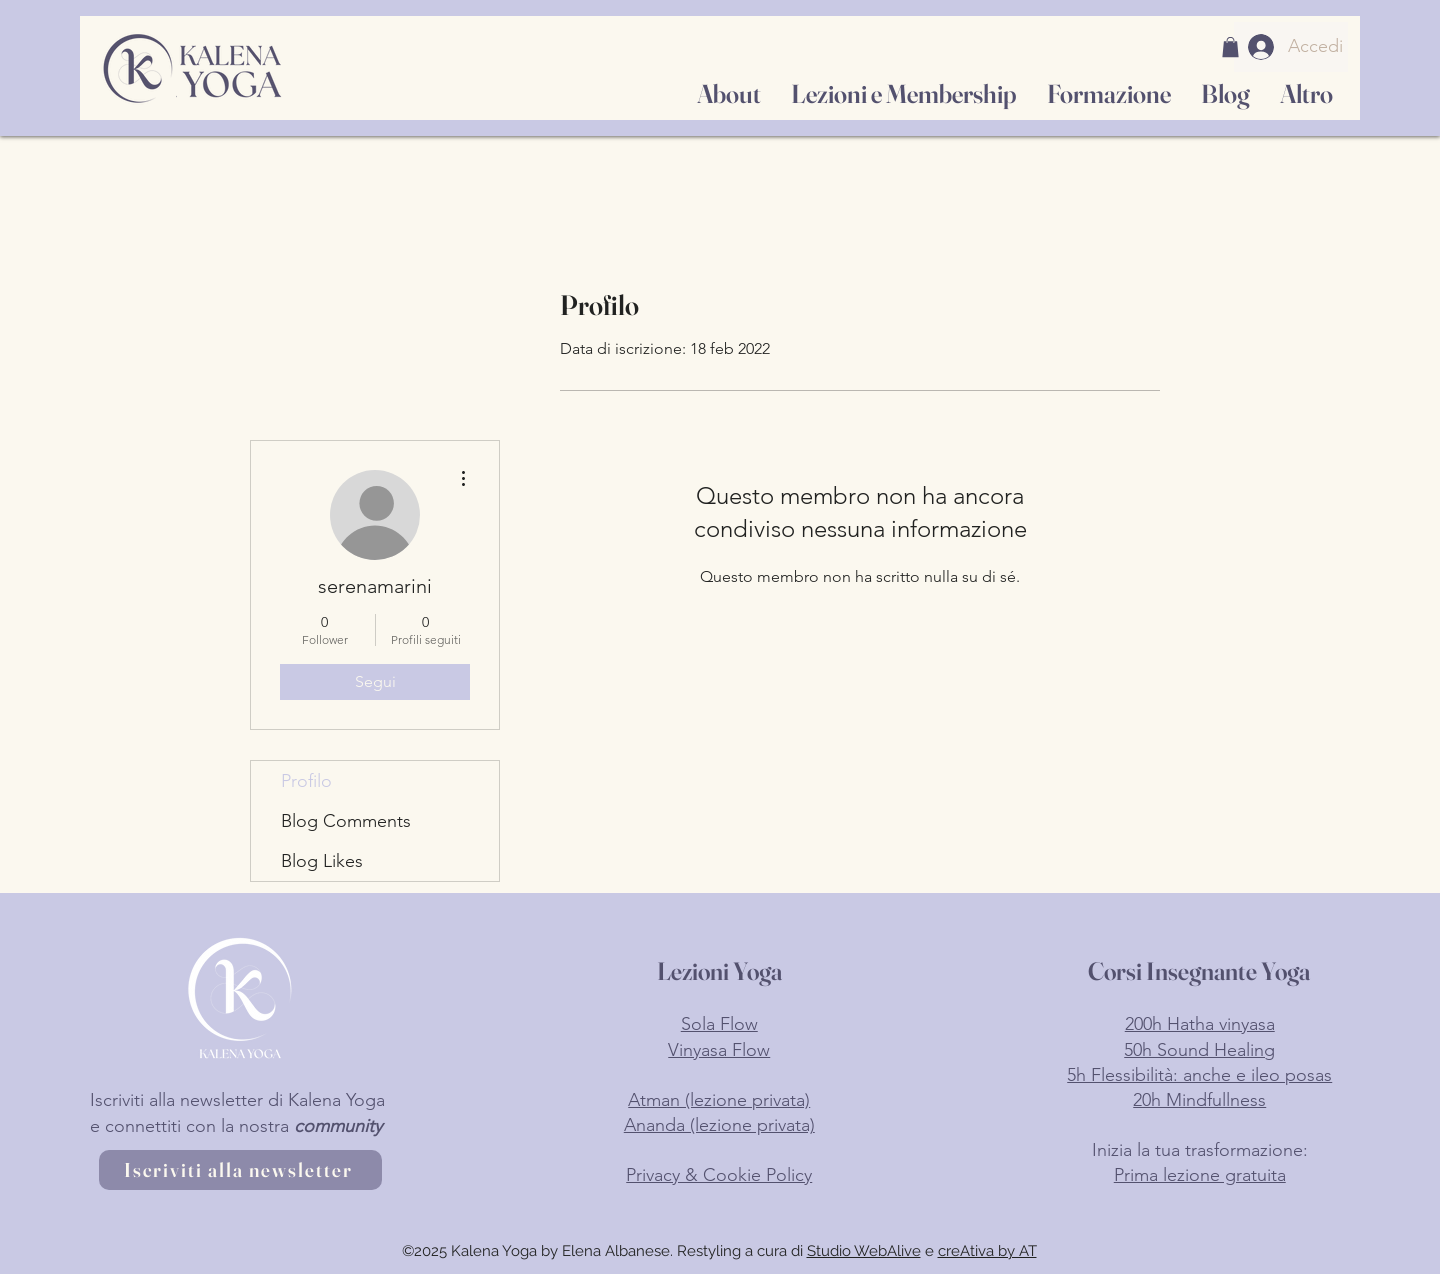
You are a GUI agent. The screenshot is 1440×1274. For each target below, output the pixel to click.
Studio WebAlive (864, 1251)
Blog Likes (322, 861)
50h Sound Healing (1199, 1050)
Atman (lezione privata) (719, 1100)
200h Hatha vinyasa (1200, 1024)
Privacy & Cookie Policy (719, 1175)
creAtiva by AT (987, 1251)
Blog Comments (346, 821)
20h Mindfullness (1199, 1100)
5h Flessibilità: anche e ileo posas (1199, 1075)
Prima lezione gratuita (1200, 1175)
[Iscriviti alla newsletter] (240, 1170)
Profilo (306, 781)
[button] (1230, 47)
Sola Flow (719, 1024)
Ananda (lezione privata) (719, 1125)
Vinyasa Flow (719, 1050)
